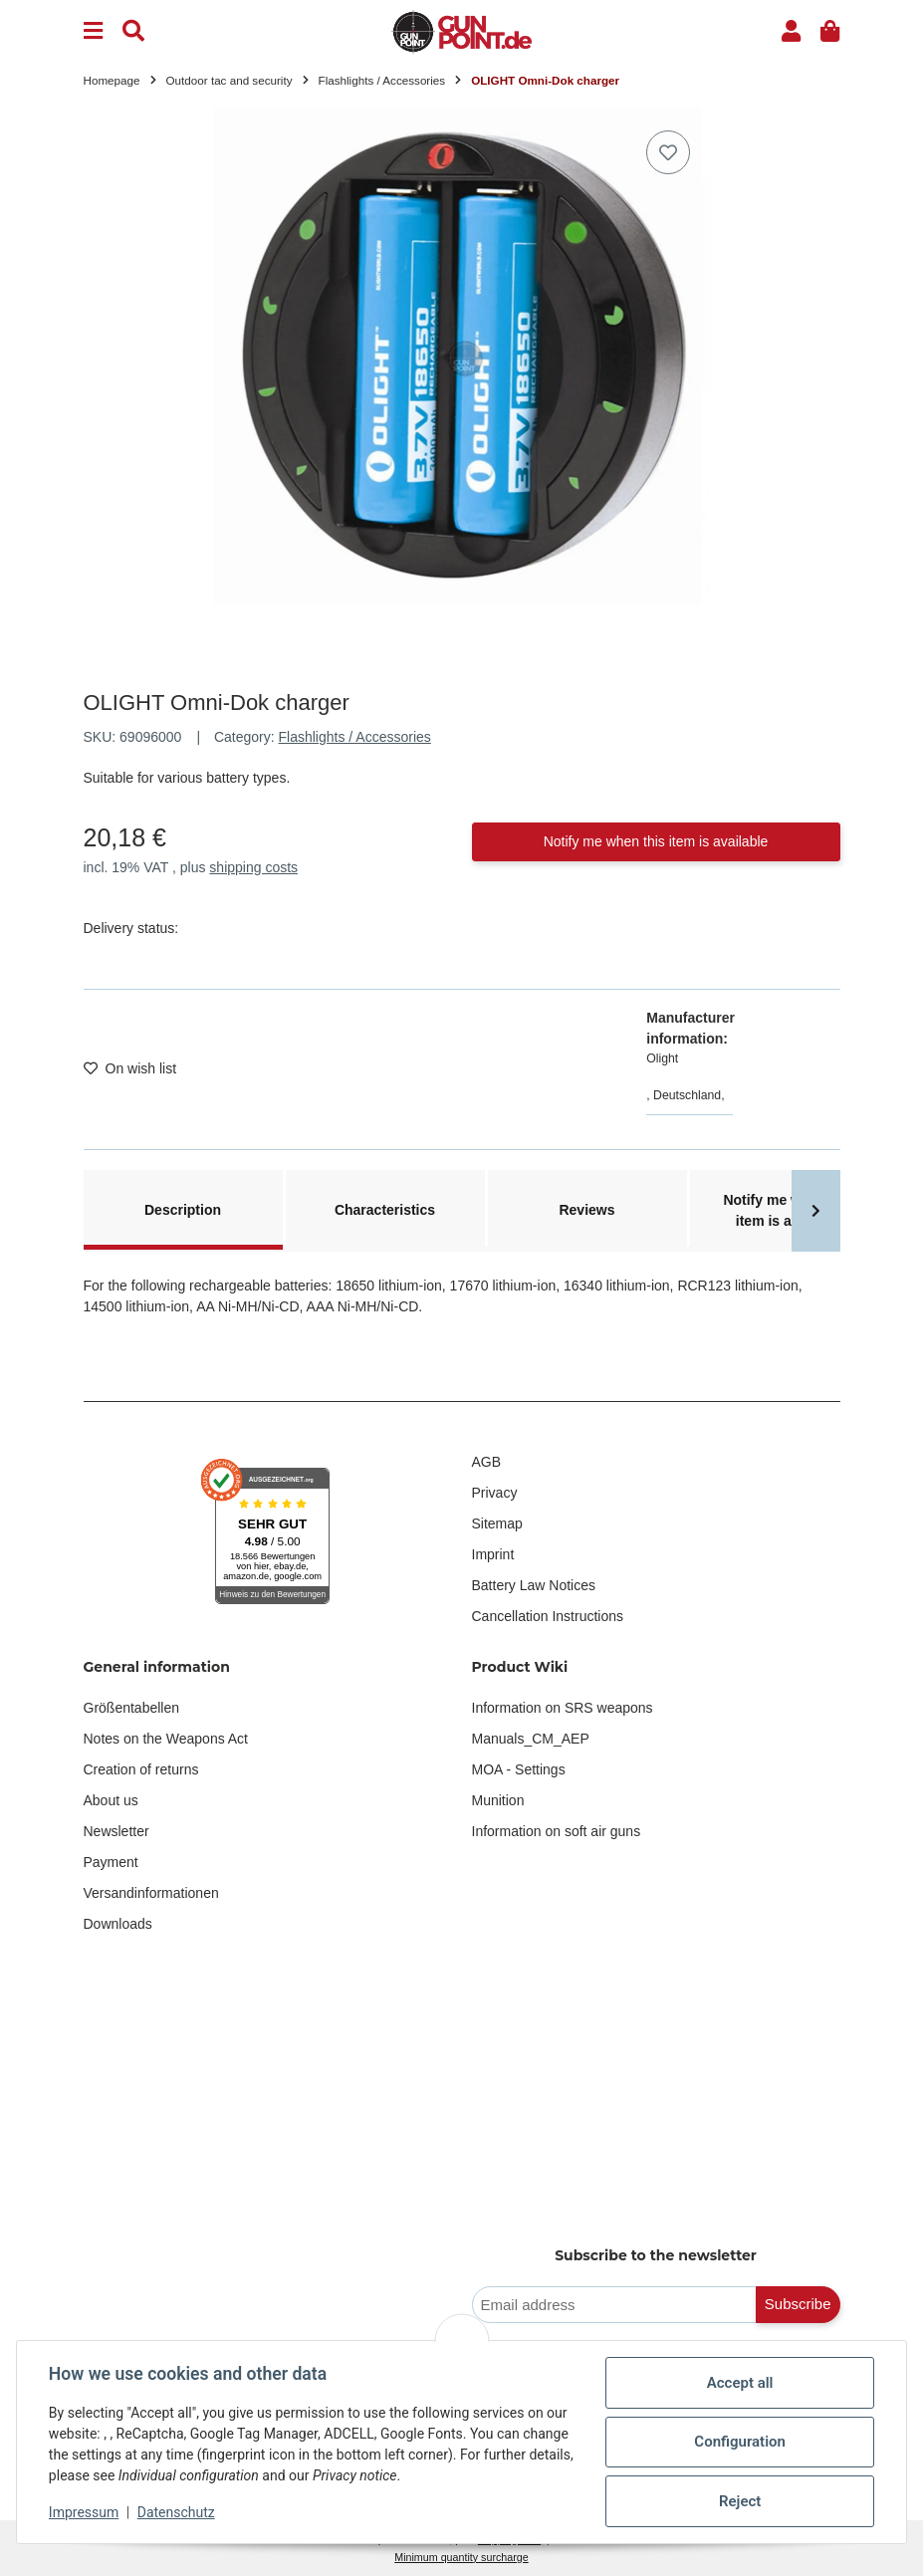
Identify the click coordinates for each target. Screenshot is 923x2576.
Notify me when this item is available (656, 841)
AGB (487, 1462)
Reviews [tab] (586, 1210)
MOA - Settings (519, 1769)
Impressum (83, 2512)
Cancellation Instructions (548, 1616)
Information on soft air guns (556, 1831)
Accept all (740, 2383)
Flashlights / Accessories (355, 737)
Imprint (493, 1554)
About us (111, 1800)
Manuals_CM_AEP (530, 1739)
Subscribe (798, 2303)
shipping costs (253, 867)
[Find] (133, 31)
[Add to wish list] (668, 152)
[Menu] (93, 31)
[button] (791, 31)
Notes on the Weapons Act (166, 1739)
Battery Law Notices (534, 1585)
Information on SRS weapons (562, 1708)
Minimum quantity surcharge (461, 2557)
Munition (498, 1800)
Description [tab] (182, 1210)
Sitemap (497, 1523)
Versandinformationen (151, 1893)
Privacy (495, 1493)
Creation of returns (141, 1769)
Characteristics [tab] (385, 1210)
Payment (111, 1862)
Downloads (118, 1924)
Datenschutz (176, 2512)
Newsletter (116, 1831)
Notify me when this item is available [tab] (788, 1210)
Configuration (740, 2442)
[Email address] (614, 2304)
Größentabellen (132, 1708)
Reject (740, 2501)
